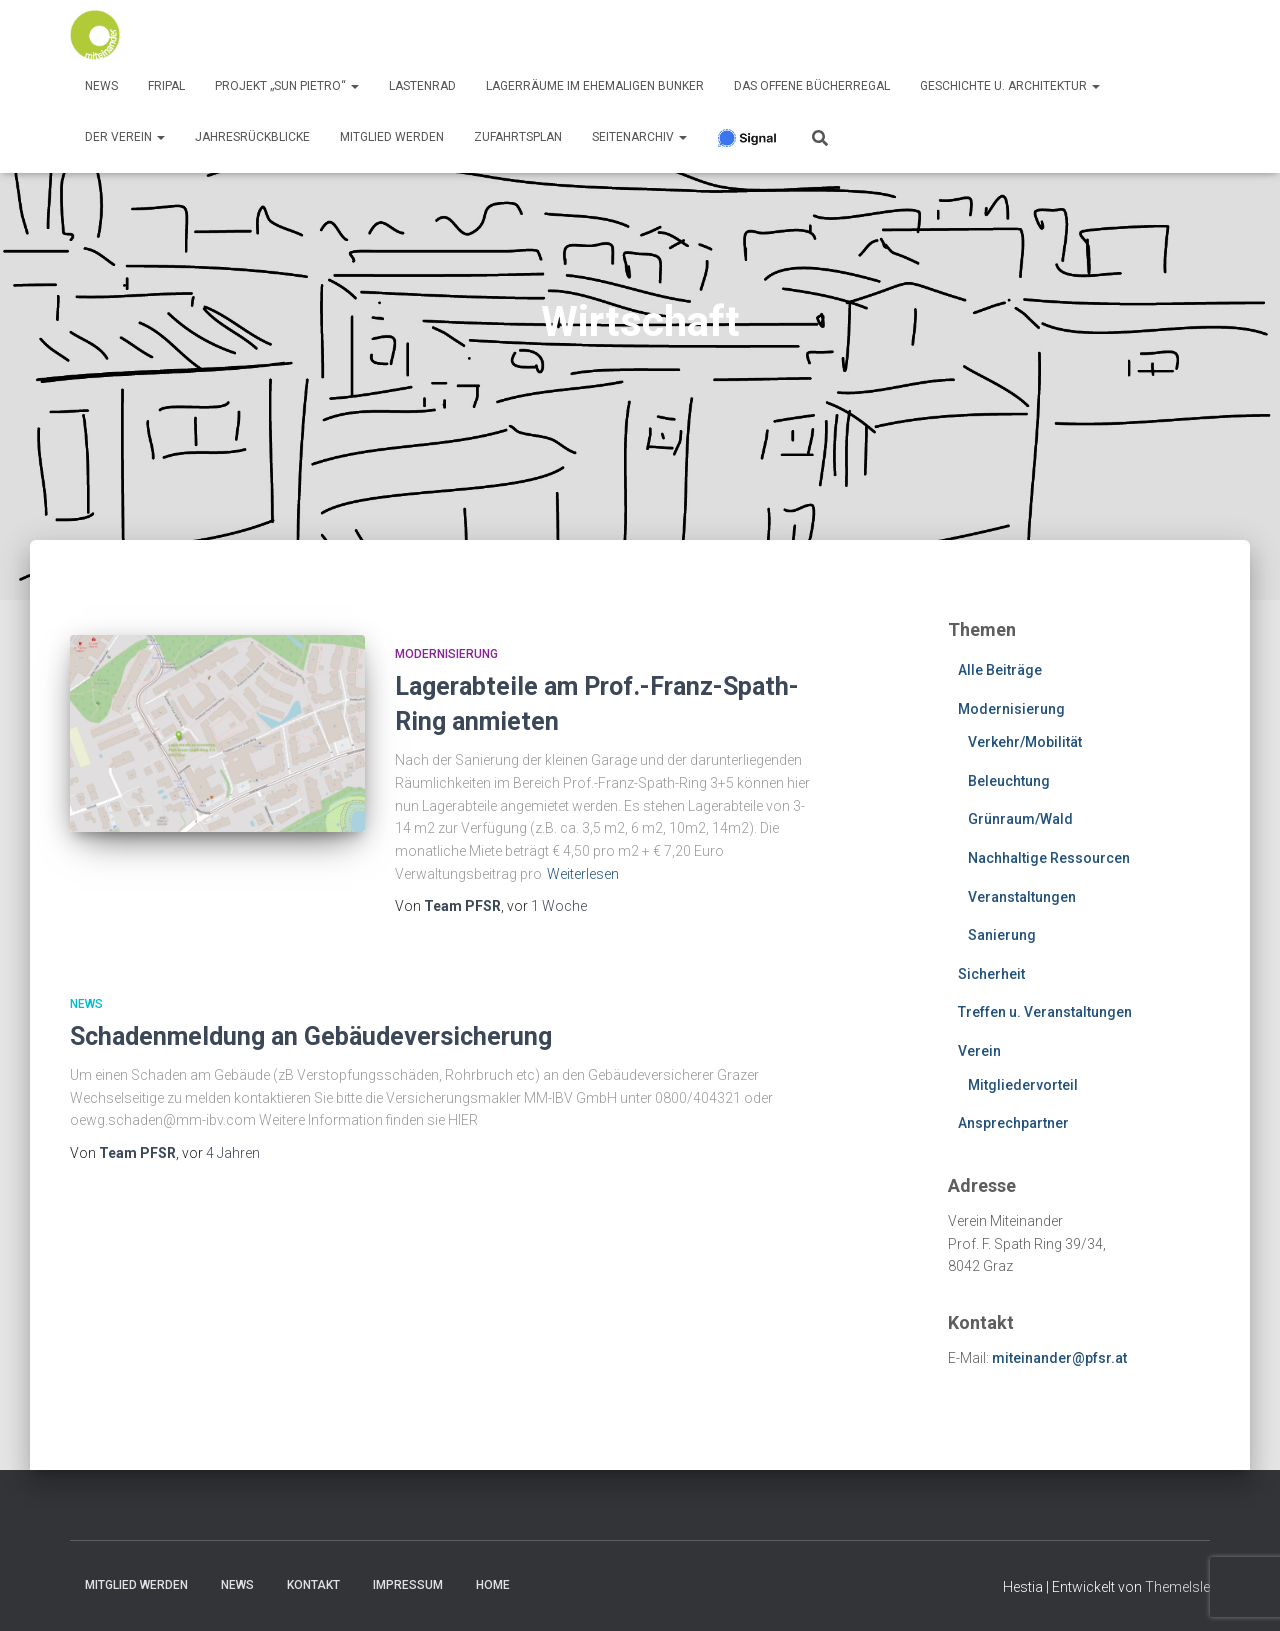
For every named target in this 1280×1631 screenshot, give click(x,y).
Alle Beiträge (1000, 670)
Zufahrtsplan (518, 137)
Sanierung (1002, 935)
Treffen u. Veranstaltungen (1045, 1012)
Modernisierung (446, 654)
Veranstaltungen (1022, 897)
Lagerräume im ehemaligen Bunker (595, 86)
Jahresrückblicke (252, 137)
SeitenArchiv (639, 137)
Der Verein (125, 137)
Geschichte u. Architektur (1010, 86)
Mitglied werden (392, 137)
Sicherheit (991, 974)
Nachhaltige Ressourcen (1049, 858)
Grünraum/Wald (1020, 819)
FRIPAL (166, 86)
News (101, 86)
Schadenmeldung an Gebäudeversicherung (311, 1036)
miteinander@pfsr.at (1059, 1358)
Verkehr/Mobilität (1025, 742)
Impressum (408, 1585)
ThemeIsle (1177, 1587)
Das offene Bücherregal (812, 86)
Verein (979, 1051)
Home (493, 1585)
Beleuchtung (1009, 781)
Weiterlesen (583, 874)
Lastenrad (422, 86)
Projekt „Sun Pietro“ (287, 86)
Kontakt (313, 1585)
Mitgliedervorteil (1023, 1085)
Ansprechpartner (1013, 1123)
